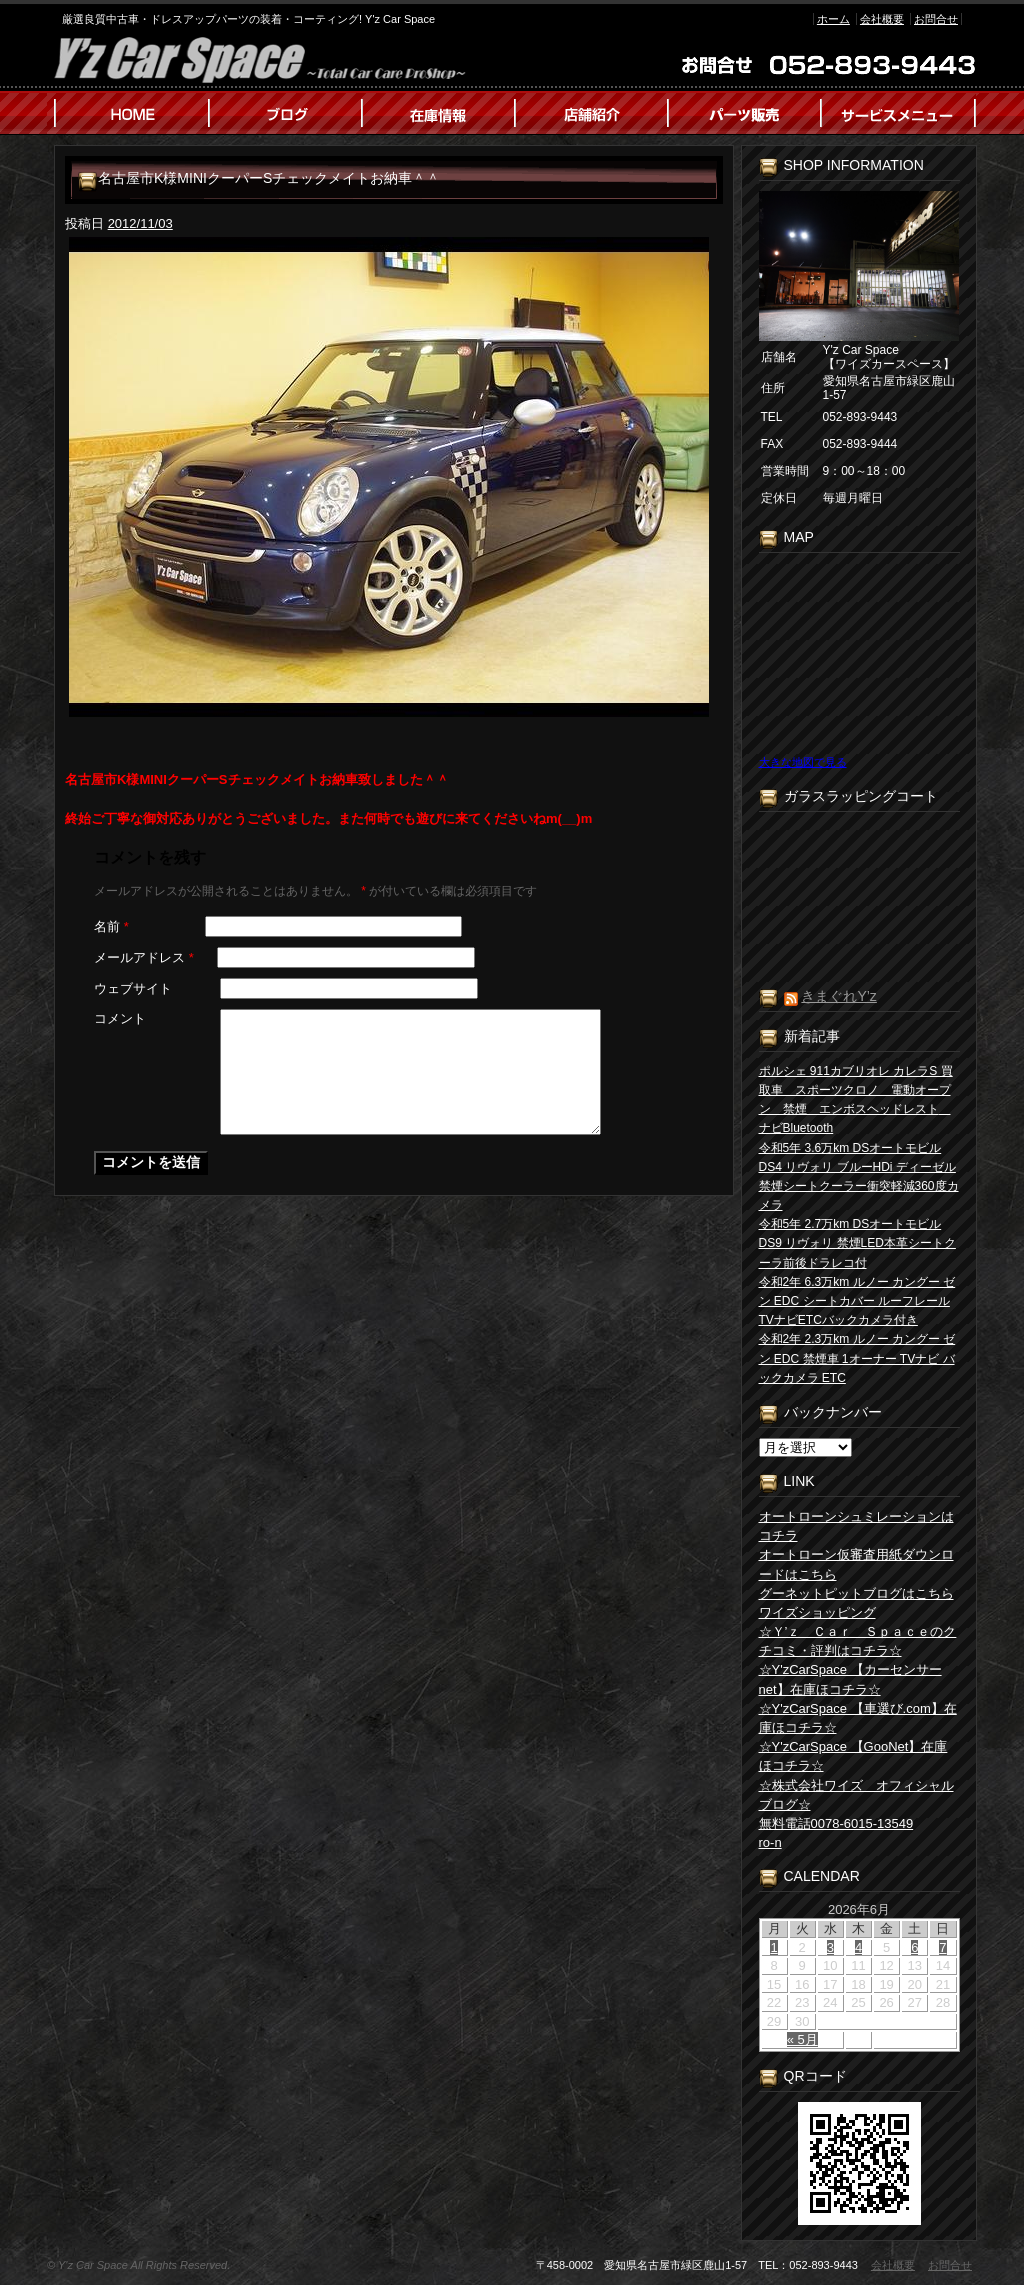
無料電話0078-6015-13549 (836, 1823)
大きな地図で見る (803, 762)
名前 (111, 926)
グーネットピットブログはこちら (856, 1593)
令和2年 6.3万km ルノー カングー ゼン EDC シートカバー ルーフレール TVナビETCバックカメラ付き (857, 1301)
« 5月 (802, 2039)
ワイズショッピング (817, 1612)
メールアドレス (144, 957)
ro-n (770, 1842)
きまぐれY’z (838, 996)
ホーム (833, 19)
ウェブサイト (133, 988)
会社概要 (882, 19)
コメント (120, 1018)
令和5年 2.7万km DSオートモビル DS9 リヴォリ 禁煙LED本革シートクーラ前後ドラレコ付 (857, 1243)
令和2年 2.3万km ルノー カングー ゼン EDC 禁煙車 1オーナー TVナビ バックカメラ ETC (857, 1358)
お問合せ (936, 19)
